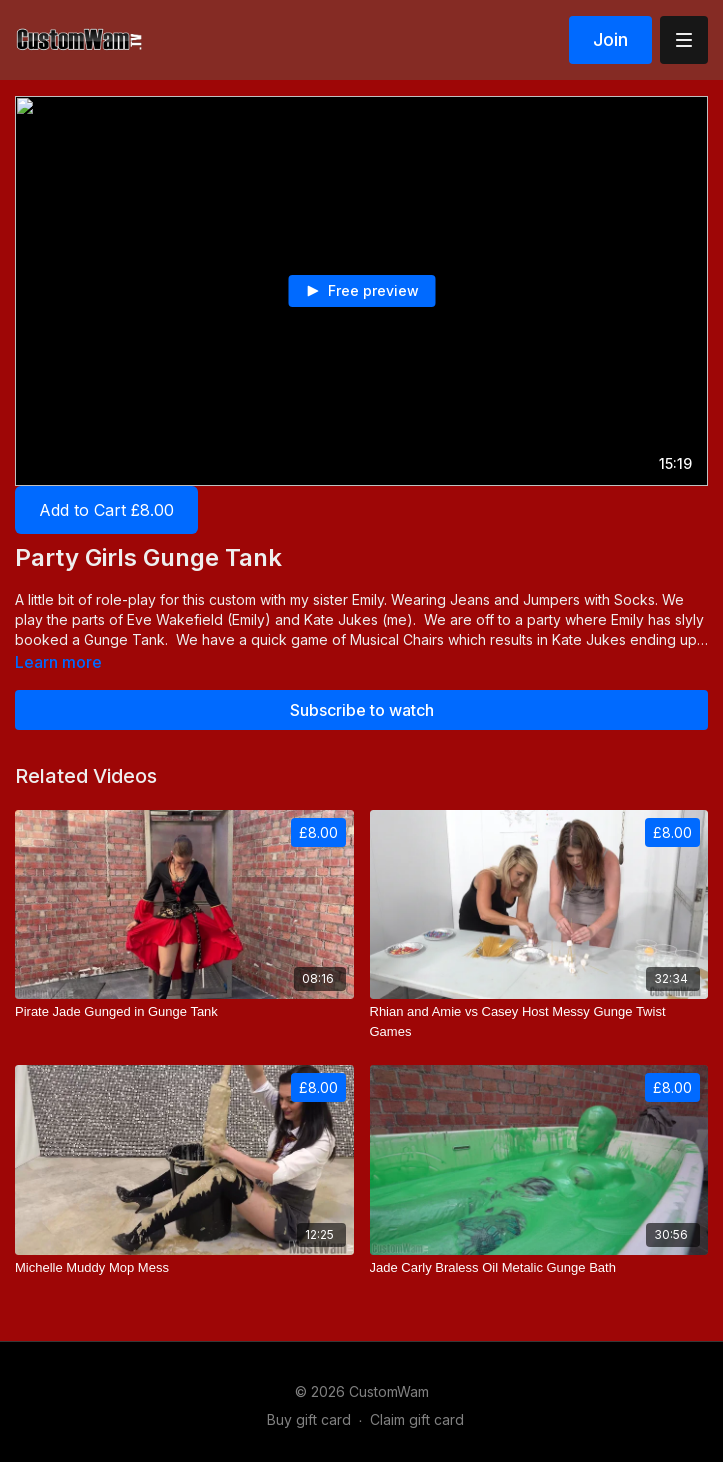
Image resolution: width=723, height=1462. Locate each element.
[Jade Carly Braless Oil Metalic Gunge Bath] (539, 1268)
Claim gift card (417, 1419)
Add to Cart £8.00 (106, 510)
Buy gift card (309, 1419)
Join (610, 39)
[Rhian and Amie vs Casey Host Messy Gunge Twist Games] (539, 1021)
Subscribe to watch (362, 710)
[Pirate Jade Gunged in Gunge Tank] (184, 1012)
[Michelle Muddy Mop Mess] (184, 1268)
